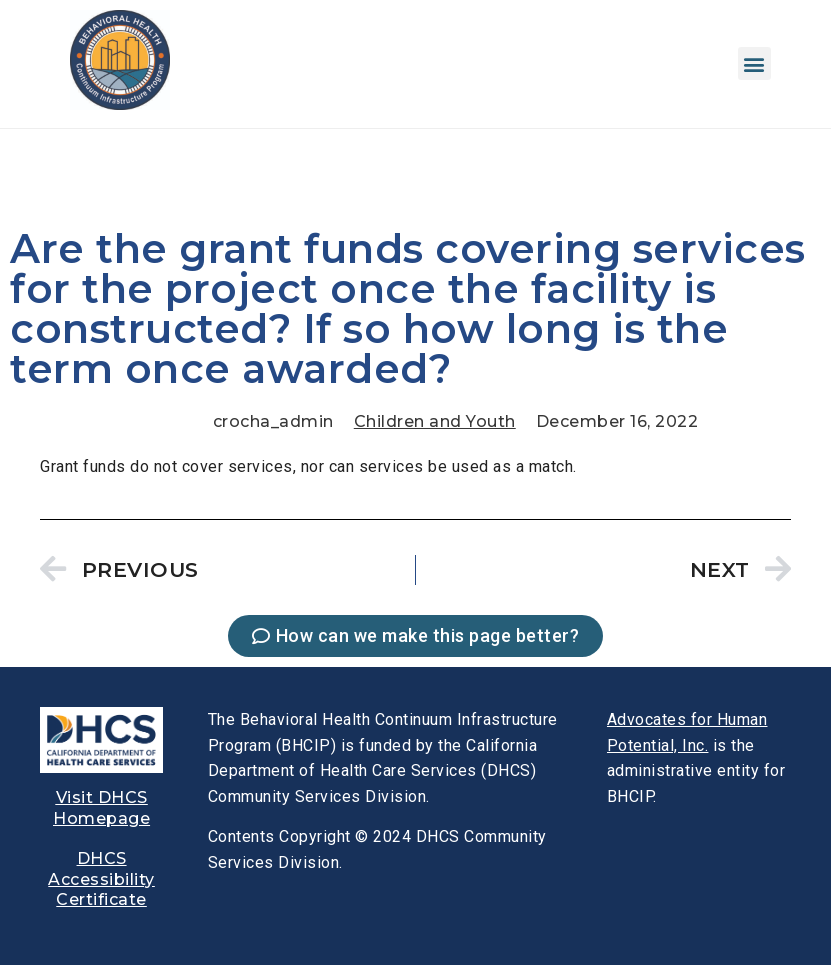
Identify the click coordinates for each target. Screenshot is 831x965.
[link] (120, 104)
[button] (755, 63)
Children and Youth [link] (435, 421)
